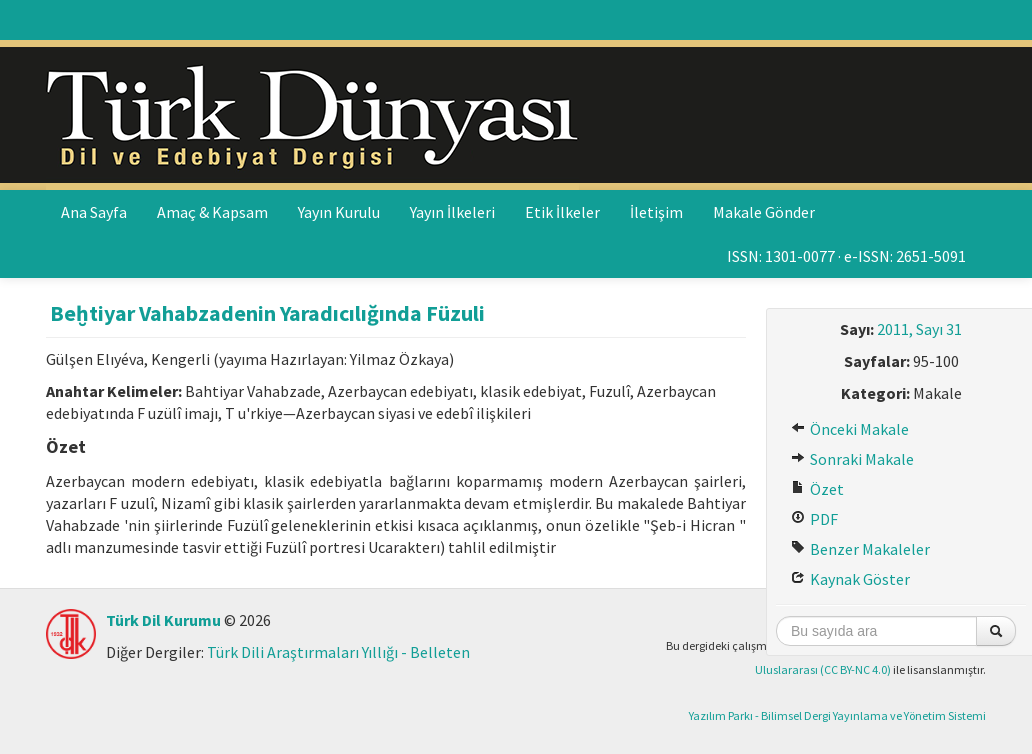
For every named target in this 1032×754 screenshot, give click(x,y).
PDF (814, 519)
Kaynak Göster (850, 579)
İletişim (656, 212)
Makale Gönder (764, 212)
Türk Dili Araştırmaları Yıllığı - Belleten (338, 652)
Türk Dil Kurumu (163, 620)
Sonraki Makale (852, 459)
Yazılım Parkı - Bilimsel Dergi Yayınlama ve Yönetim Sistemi (837, 715)
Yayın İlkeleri (452, 212)
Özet (817, 489)
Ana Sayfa (94, 212)
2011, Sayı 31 (919, 329)
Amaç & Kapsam (212, 212)
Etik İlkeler (562, 212)
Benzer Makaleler (860, 549)
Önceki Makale (850, 429)
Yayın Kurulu (339, 212)
